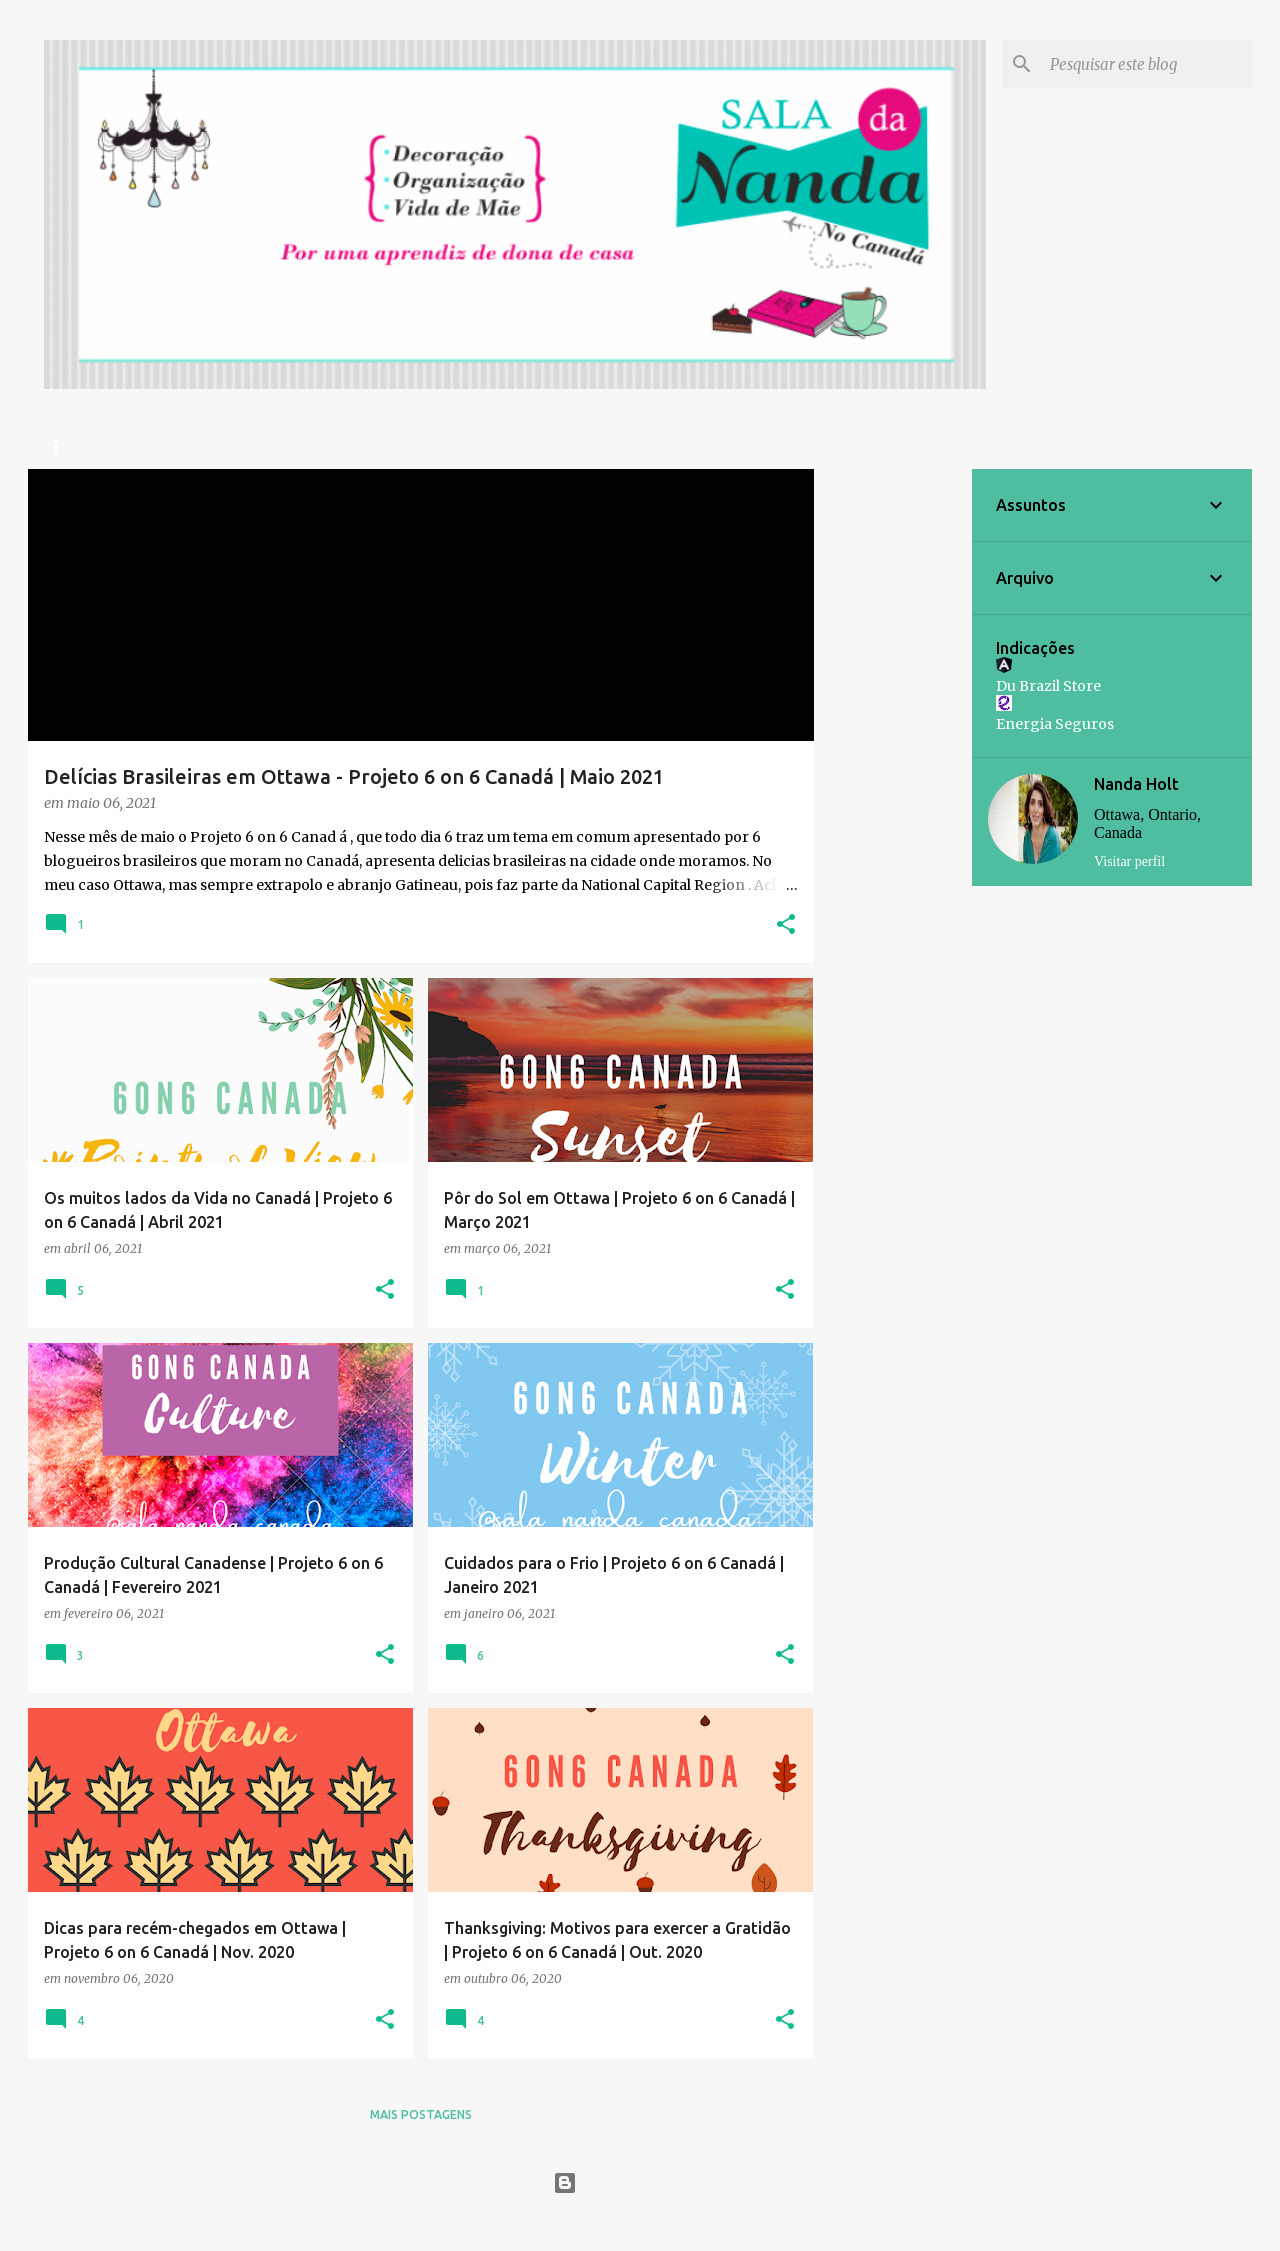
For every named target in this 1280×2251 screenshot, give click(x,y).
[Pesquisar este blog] (1147, 64)
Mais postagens (421, 2114)
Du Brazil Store (1048, 686)
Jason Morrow (688, 2223)
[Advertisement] (893, 769)
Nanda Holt (1136, 784)
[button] (786, 925)
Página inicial (93, 447)
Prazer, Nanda (235, 447)
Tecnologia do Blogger (640, 2182)
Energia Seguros (1055, 724)
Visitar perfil (1129, 861)
